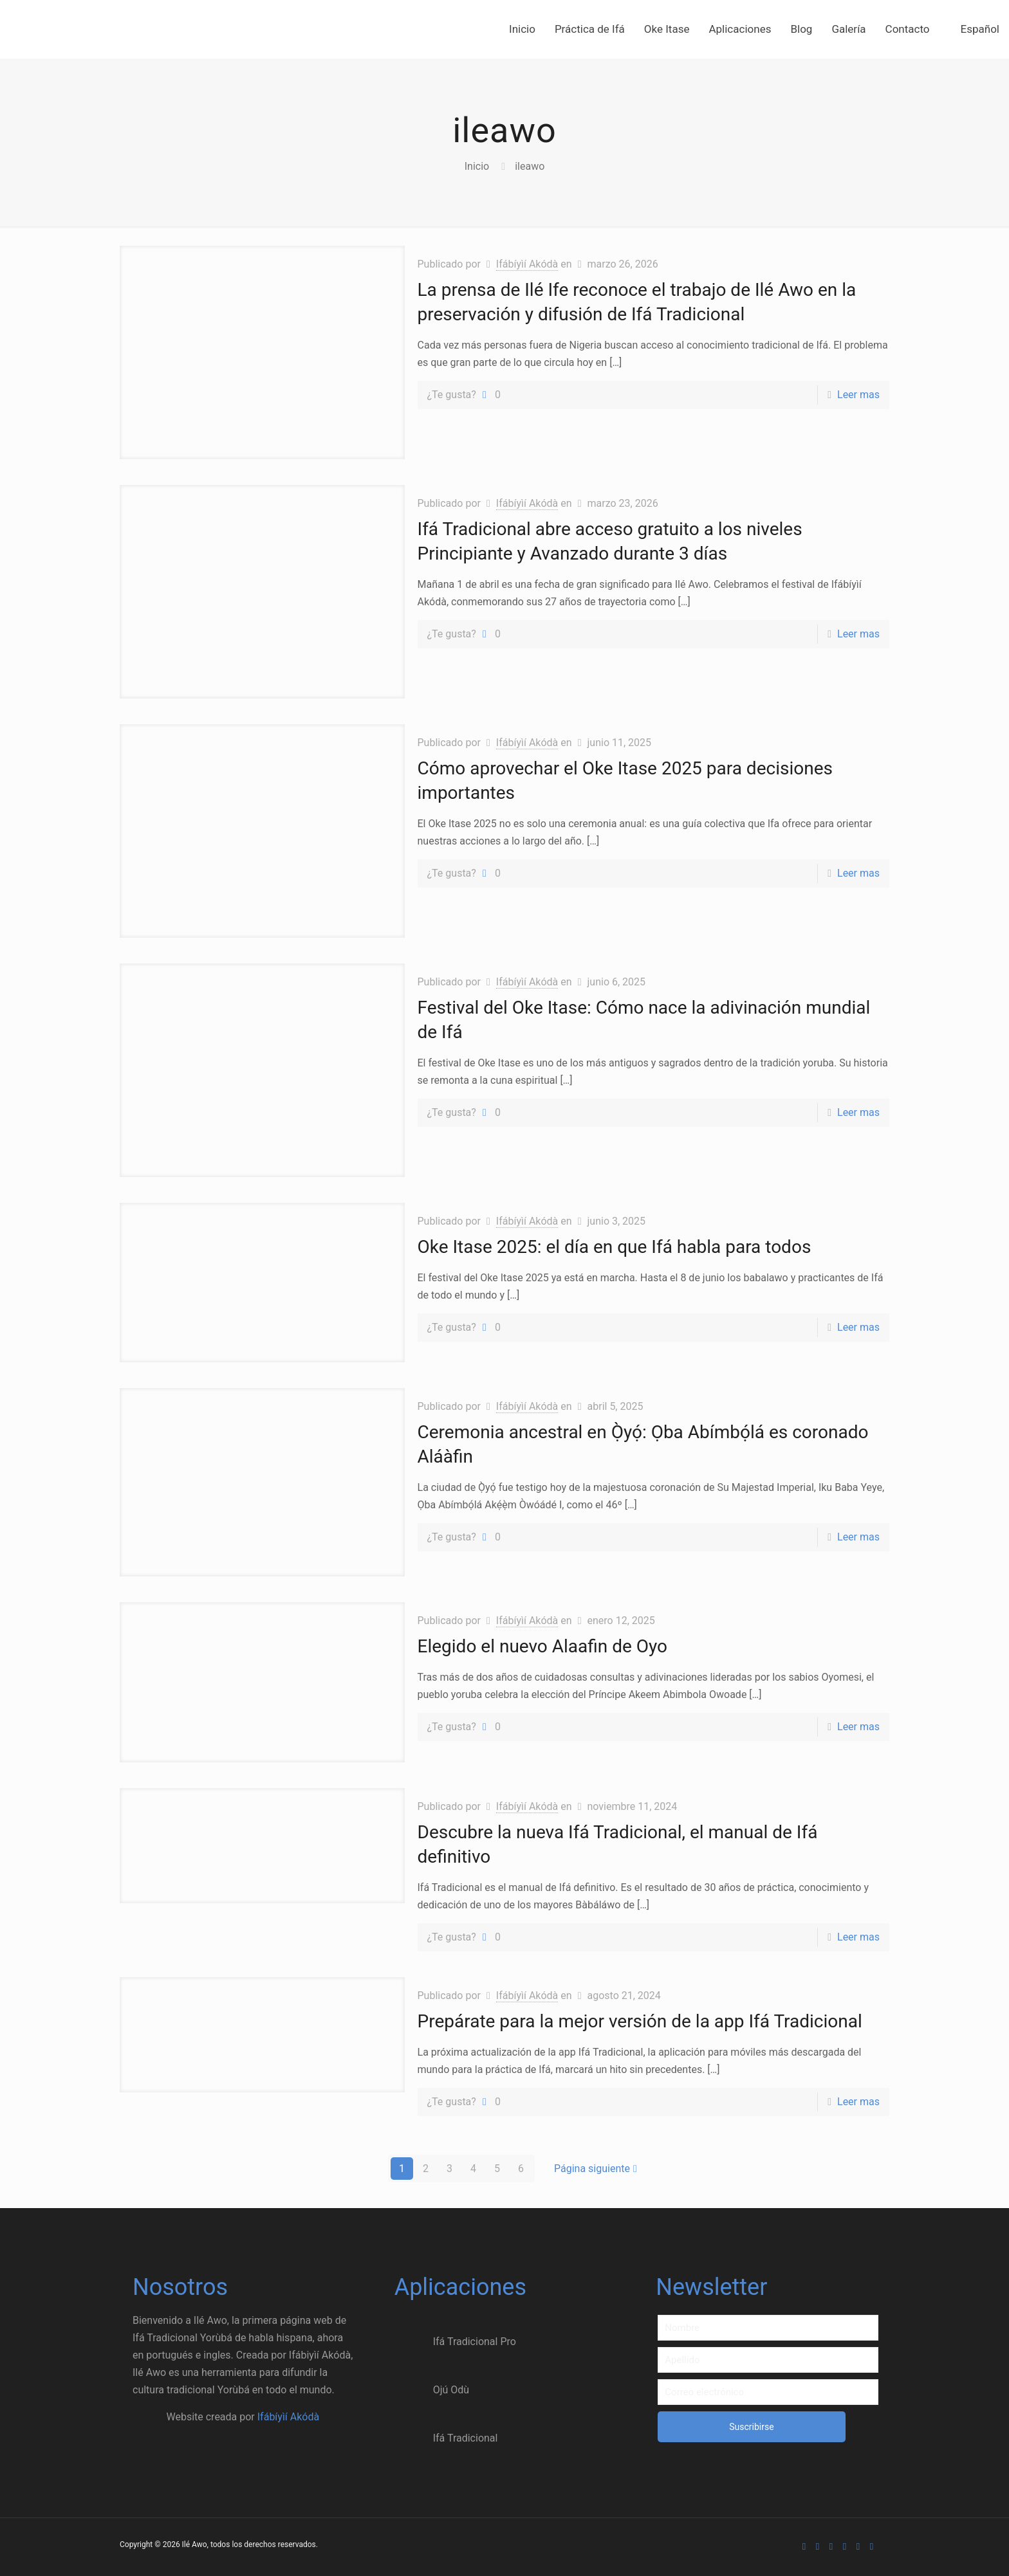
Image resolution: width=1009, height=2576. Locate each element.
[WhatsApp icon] (804, 2546)
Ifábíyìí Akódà (527, 264)
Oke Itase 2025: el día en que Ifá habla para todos (614, 1246)
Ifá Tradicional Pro (455, 2341)
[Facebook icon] (817, 2546)
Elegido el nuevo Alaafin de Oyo (543, 1646)
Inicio (477, 166)
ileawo (529, 166)
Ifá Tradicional (446, 2438)
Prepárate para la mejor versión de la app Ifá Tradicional (640, 2021)
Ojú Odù (431, 2390)
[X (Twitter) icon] (831, 2546)
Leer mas (858, 394)
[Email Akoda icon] (871, 2546)
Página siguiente (597, 2168)
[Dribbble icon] (844, 2546)
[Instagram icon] (858, 2546)
